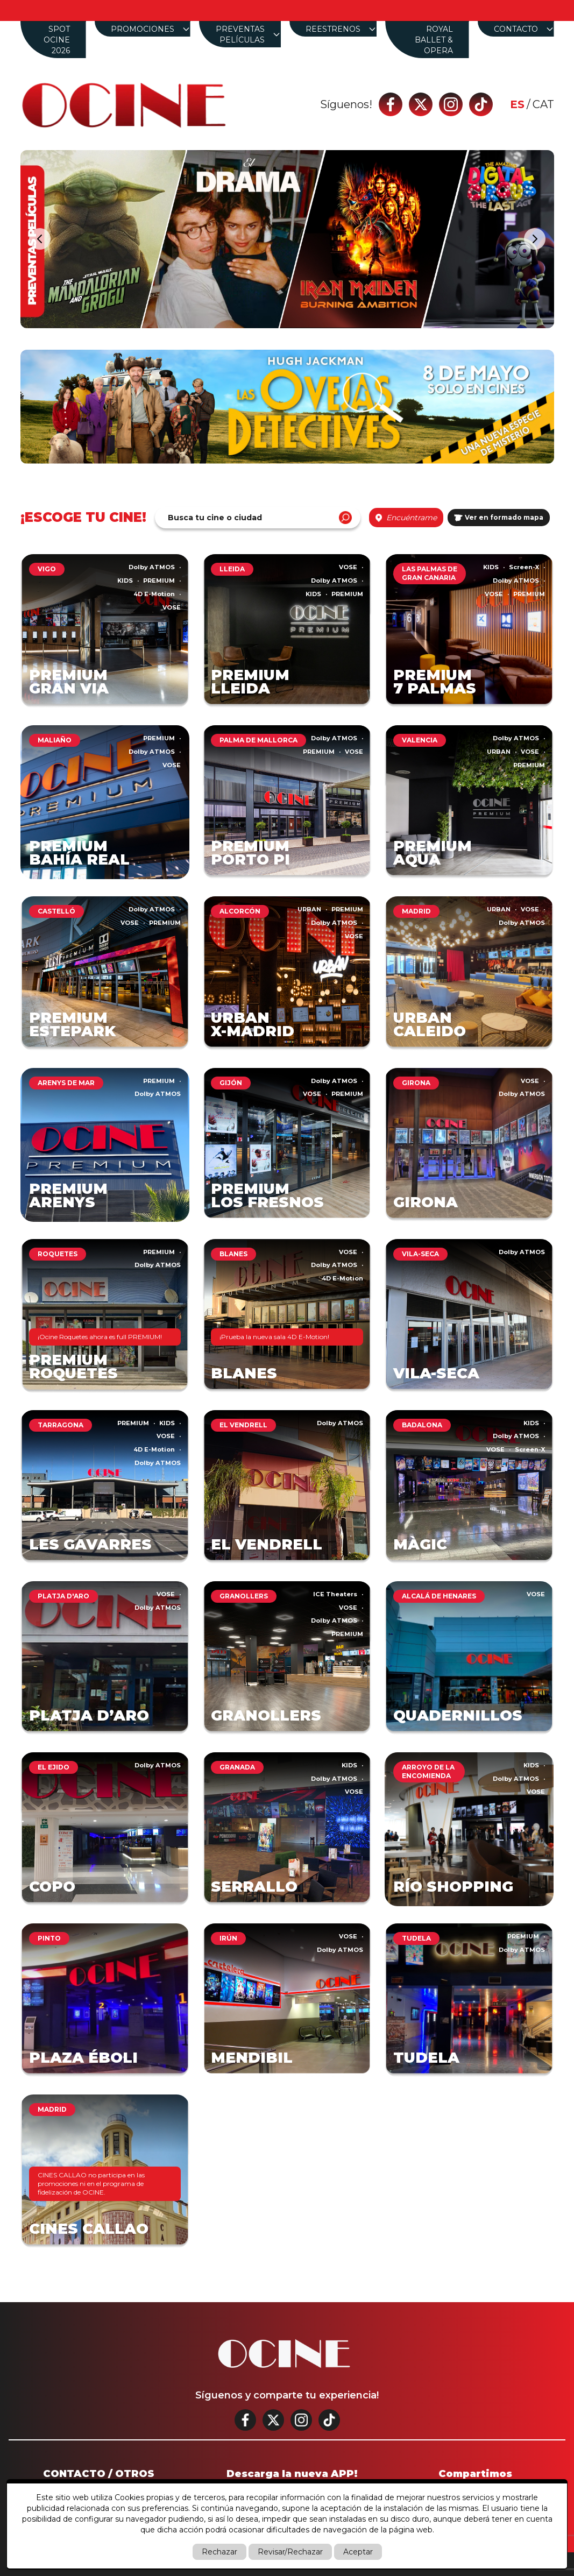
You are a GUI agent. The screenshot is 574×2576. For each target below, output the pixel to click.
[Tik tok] (481, 104)
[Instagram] (451, 104)
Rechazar (219, 2552)
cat (543, 104)
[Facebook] (390, 104)
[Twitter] (421, 104)
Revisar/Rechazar (290, 2552)
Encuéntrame (406, 517)
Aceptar (358, 2552)
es (517, 104)
